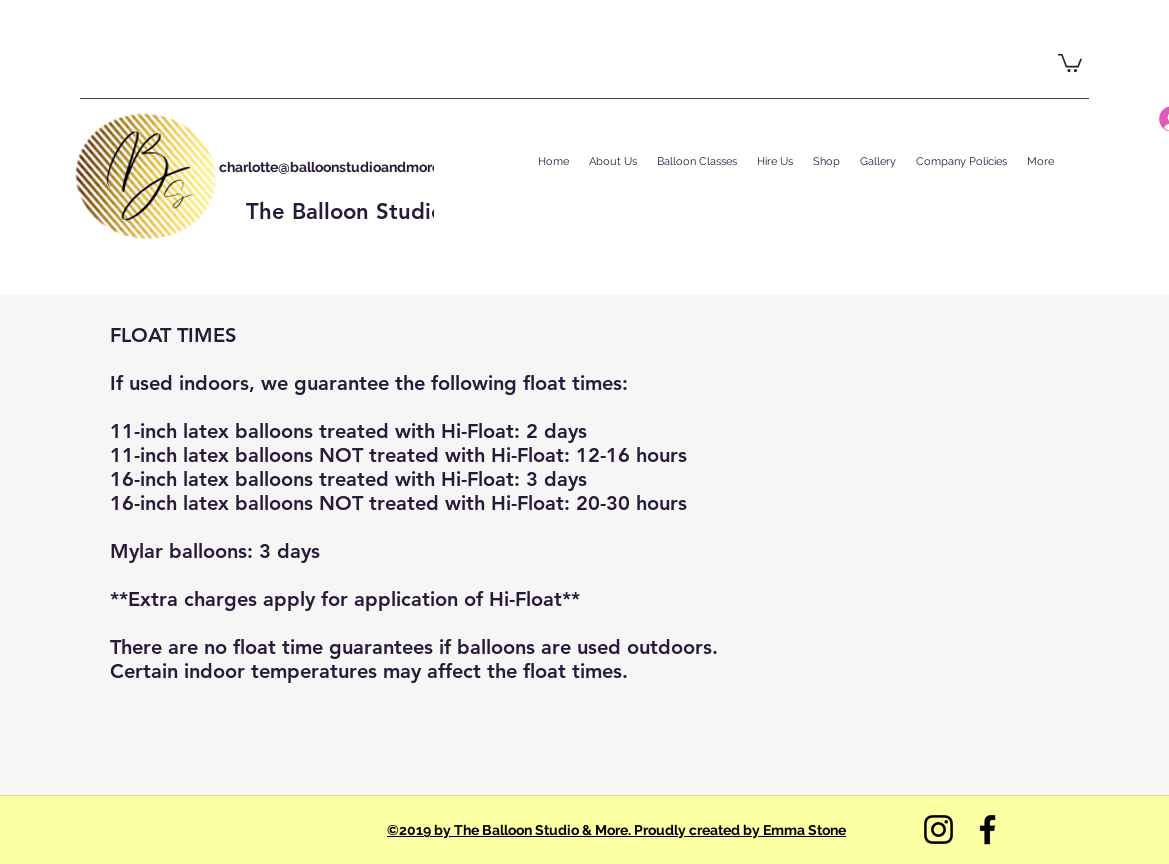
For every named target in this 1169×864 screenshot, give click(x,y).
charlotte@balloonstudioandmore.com (345, 167)
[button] (1070, 62)
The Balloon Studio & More (387, 211)
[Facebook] (987, 829)
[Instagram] (938, 829)
